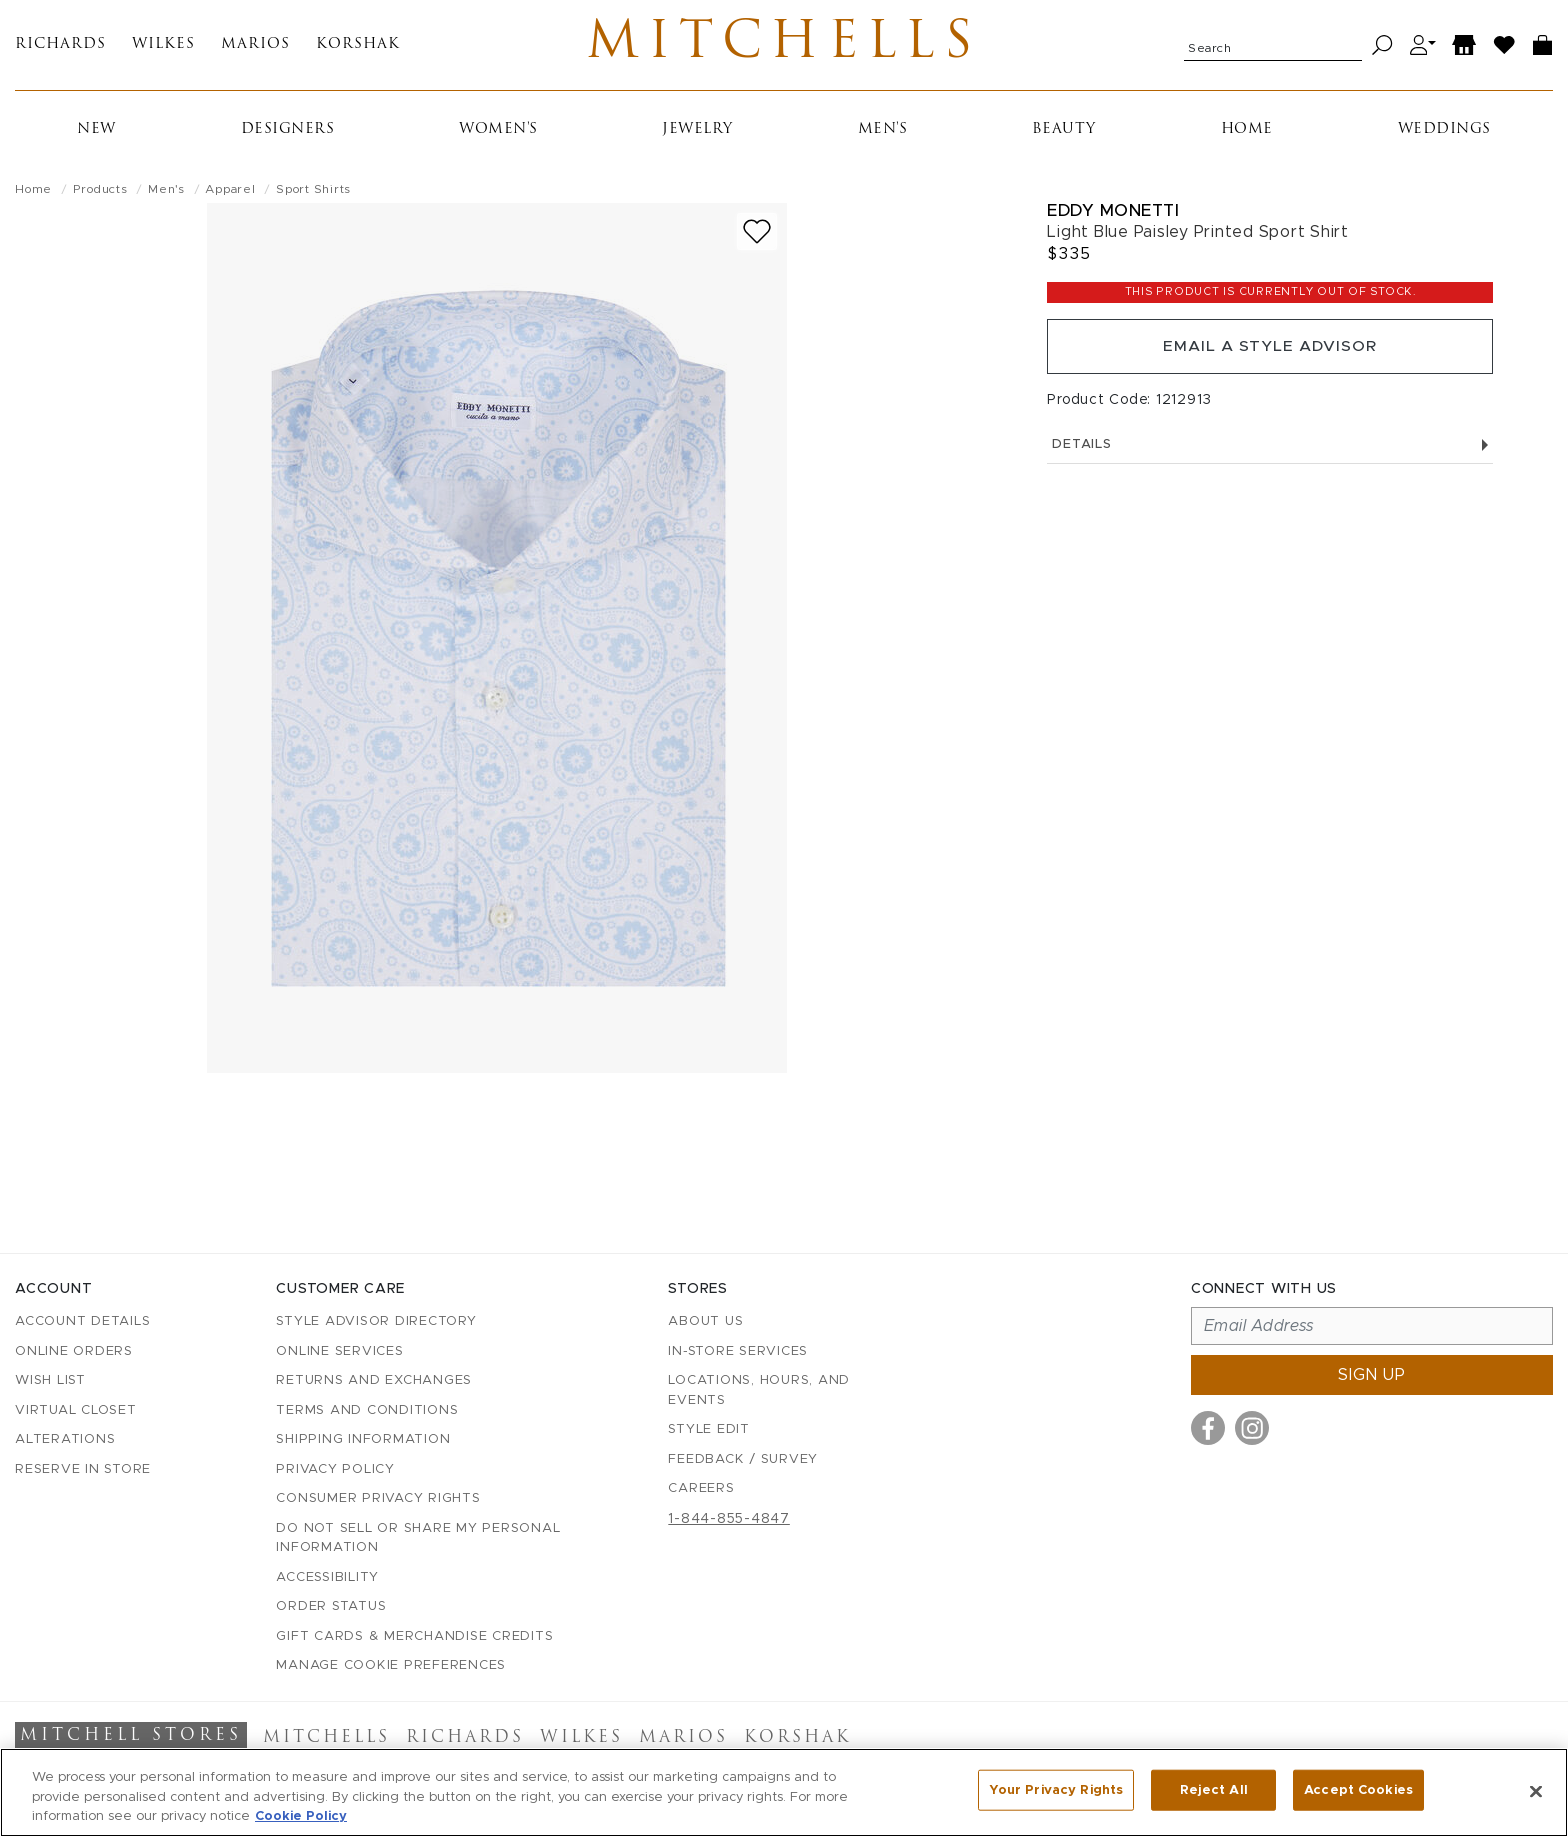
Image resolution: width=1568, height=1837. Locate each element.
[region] (784, 1792)
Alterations (65, 1440)
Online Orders (74, 1351)
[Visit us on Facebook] (1208, 1429)
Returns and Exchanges (374, 1381)
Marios (255, 47)
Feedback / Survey (743, 1459)
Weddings (1444, 133)
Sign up (1372, 1376)
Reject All (1214, 1790)
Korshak (358, 47)
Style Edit (709, 1430)
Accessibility (327, 1577)
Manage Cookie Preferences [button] (391, 1666)
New (96, 133)
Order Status (331, 1607)
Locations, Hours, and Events (759, 1391)
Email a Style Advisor (1270, 352)
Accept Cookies (1358, 1790)
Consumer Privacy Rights (378, 1499)
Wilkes (163, 47)
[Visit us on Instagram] (1252, 1429)
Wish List (50, 1381)
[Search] (1382, 47)
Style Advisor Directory (376, 1322)
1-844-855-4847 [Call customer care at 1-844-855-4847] (729, 1519)
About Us (705, 1322)
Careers (701, 1489)
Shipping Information (363, 1440)
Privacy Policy (335, 1469)
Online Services (339, 1351)
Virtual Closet (76, 1410)
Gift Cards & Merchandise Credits (414, 1636)
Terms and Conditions (367, 1410)
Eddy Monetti (1113, 214)
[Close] (1536, 1791)
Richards (60, 47)
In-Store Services (738, 1351)
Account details (82, 1322)
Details (1270, 451)
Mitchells (784, 47)
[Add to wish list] (757, 235)
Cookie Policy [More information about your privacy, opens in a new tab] (301, 1816)
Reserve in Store (83, 1469)
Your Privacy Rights (1056, 1790)
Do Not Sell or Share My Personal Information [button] (418, 1538)
